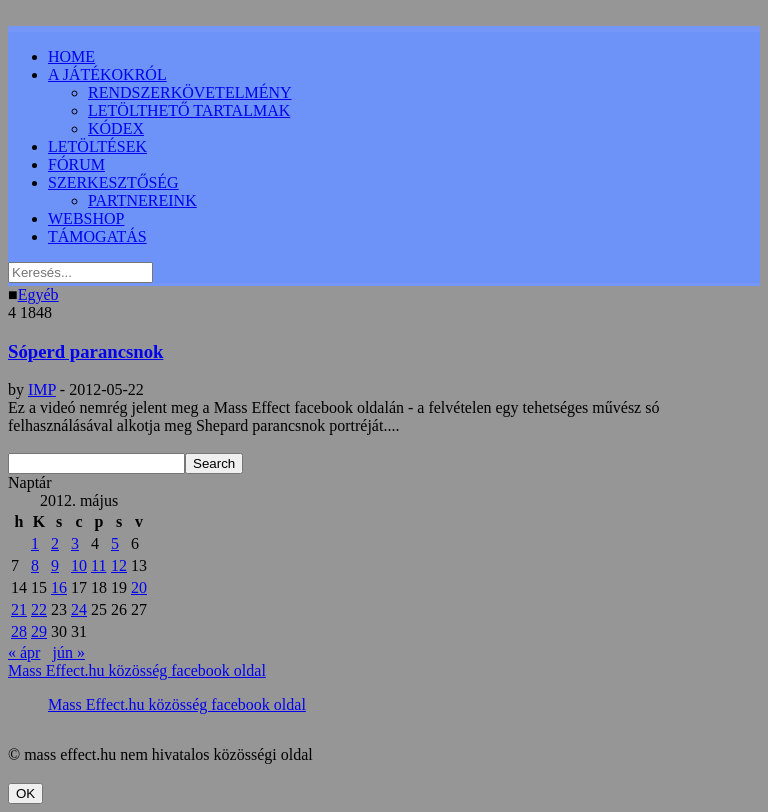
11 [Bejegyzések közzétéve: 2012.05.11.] (98, 565)
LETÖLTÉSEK (97, 146)
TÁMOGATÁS (97, 236)
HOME (71, 56)
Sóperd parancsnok (85, 351)
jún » (68, 652)
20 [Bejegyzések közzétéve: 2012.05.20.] (139, 587)
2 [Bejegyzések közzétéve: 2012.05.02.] (55, 543)
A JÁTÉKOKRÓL (107, 74)
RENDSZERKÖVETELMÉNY (190, 92)
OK (25, 793)
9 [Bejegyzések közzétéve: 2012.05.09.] (55, 565)
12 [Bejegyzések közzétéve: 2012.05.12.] (119, 565)
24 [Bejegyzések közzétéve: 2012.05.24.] (79, 609)
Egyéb (38, 294)
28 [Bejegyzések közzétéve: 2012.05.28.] (19, 631)
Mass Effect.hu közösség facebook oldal (137, 670)
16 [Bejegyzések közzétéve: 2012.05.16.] (59, 587)
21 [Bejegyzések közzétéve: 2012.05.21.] (19, 609)
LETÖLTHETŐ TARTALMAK (189, 110)
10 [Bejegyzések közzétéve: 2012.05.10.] (79, 565)
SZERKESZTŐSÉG (113, 182)
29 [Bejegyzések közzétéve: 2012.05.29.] (39, 631)
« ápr (24, 652)
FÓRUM (76, 164)
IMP (42, 389)
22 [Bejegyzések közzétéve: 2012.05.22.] (39, 609)
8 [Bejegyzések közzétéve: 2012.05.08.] (35, 565)
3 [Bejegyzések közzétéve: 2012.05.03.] (75, 543)
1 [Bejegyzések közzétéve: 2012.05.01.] (35, 543)
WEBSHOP (86, 218)
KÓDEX (116, 128)
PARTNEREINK (142, 200)
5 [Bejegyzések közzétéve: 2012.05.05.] (115, 543)
